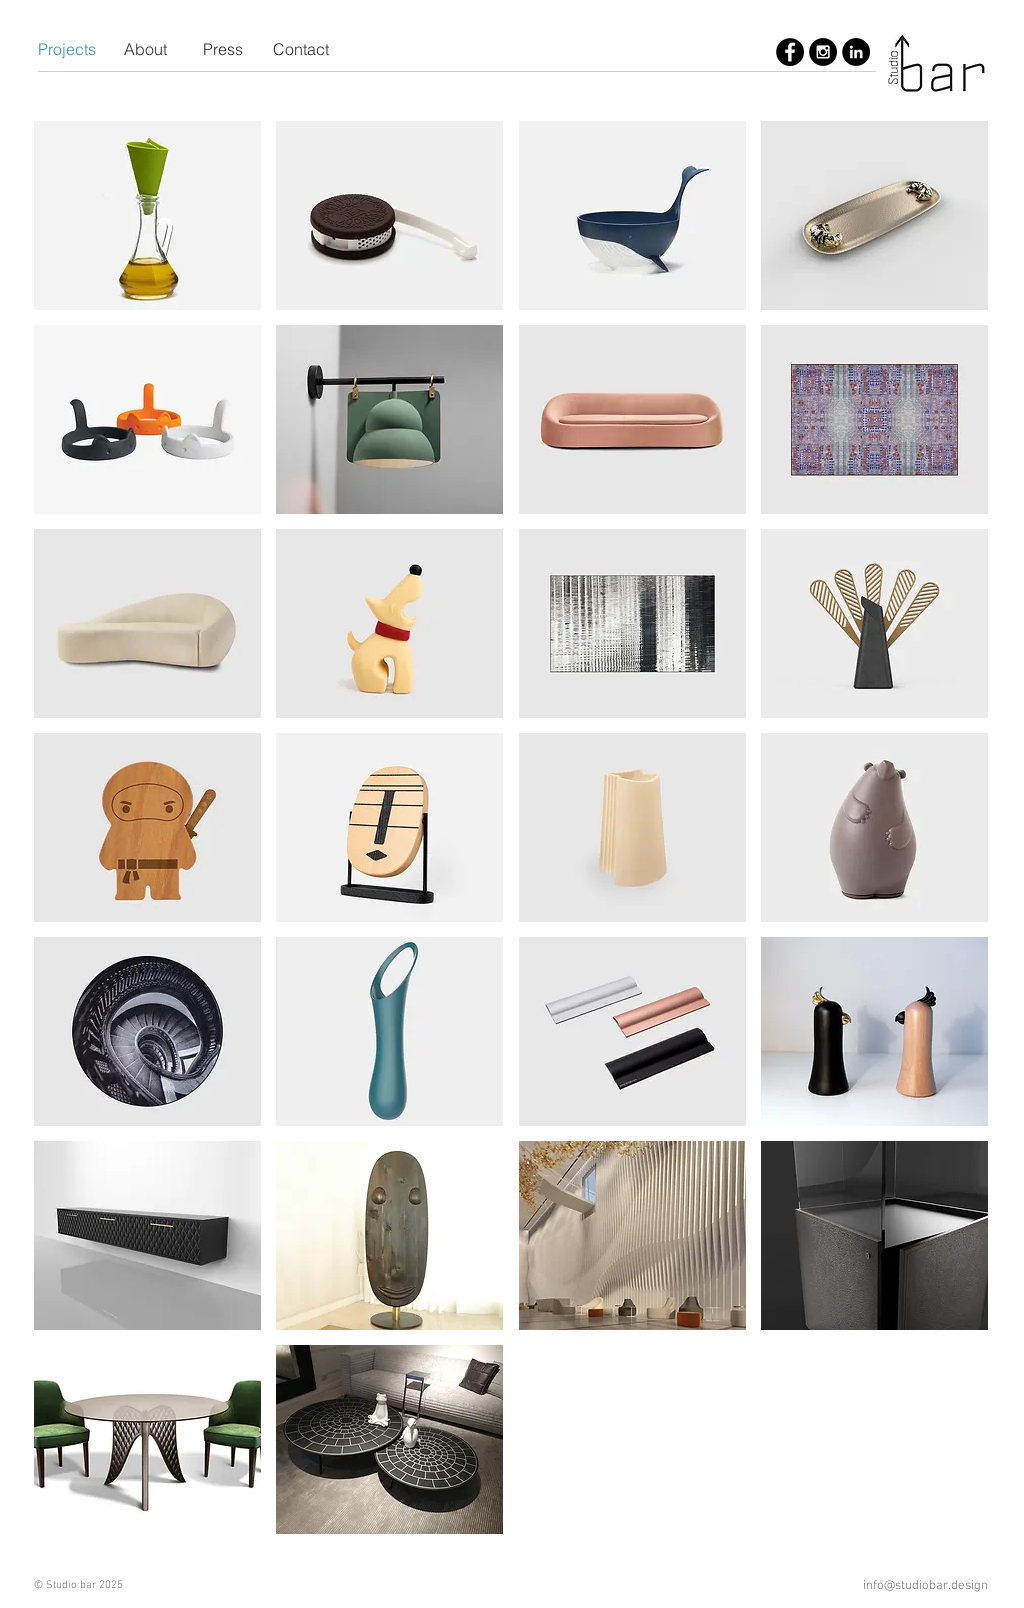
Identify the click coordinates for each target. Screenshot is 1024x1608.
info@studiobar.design (925, 1586)
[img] (147, 215)
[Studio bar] (790, 52)
